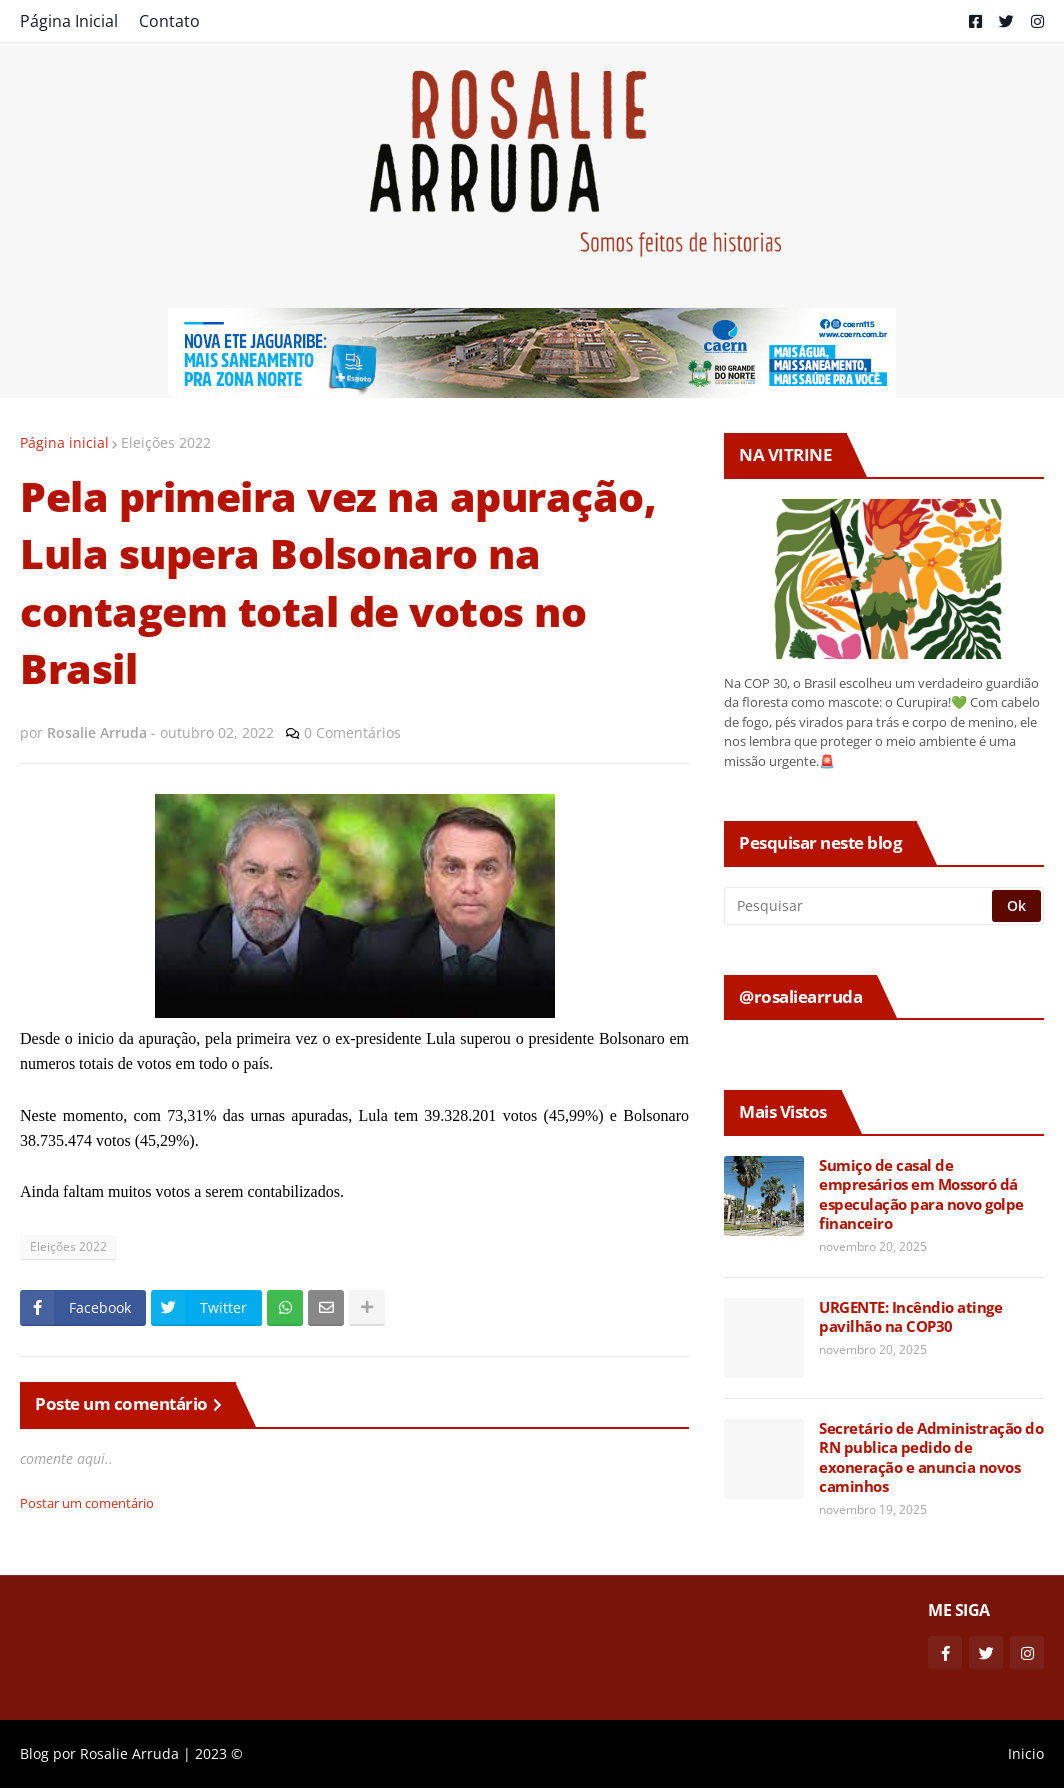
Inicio (1026, 1753)
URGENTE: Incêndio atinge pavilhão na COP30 (910, 1317)
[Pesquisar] (859, 906)
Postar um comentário (87, 1503)
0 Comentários (352, 732)
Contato (169, 21)
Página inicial (64, 442)
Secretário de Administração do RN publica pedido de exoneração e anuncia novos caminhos (931, 1458)
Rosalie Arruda (129, 1753)
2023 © (219, 1753)
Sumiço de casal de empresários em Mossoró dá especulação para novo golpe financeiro (921, 1195)
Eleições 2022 (166, 442)
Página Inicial (69, 21)
